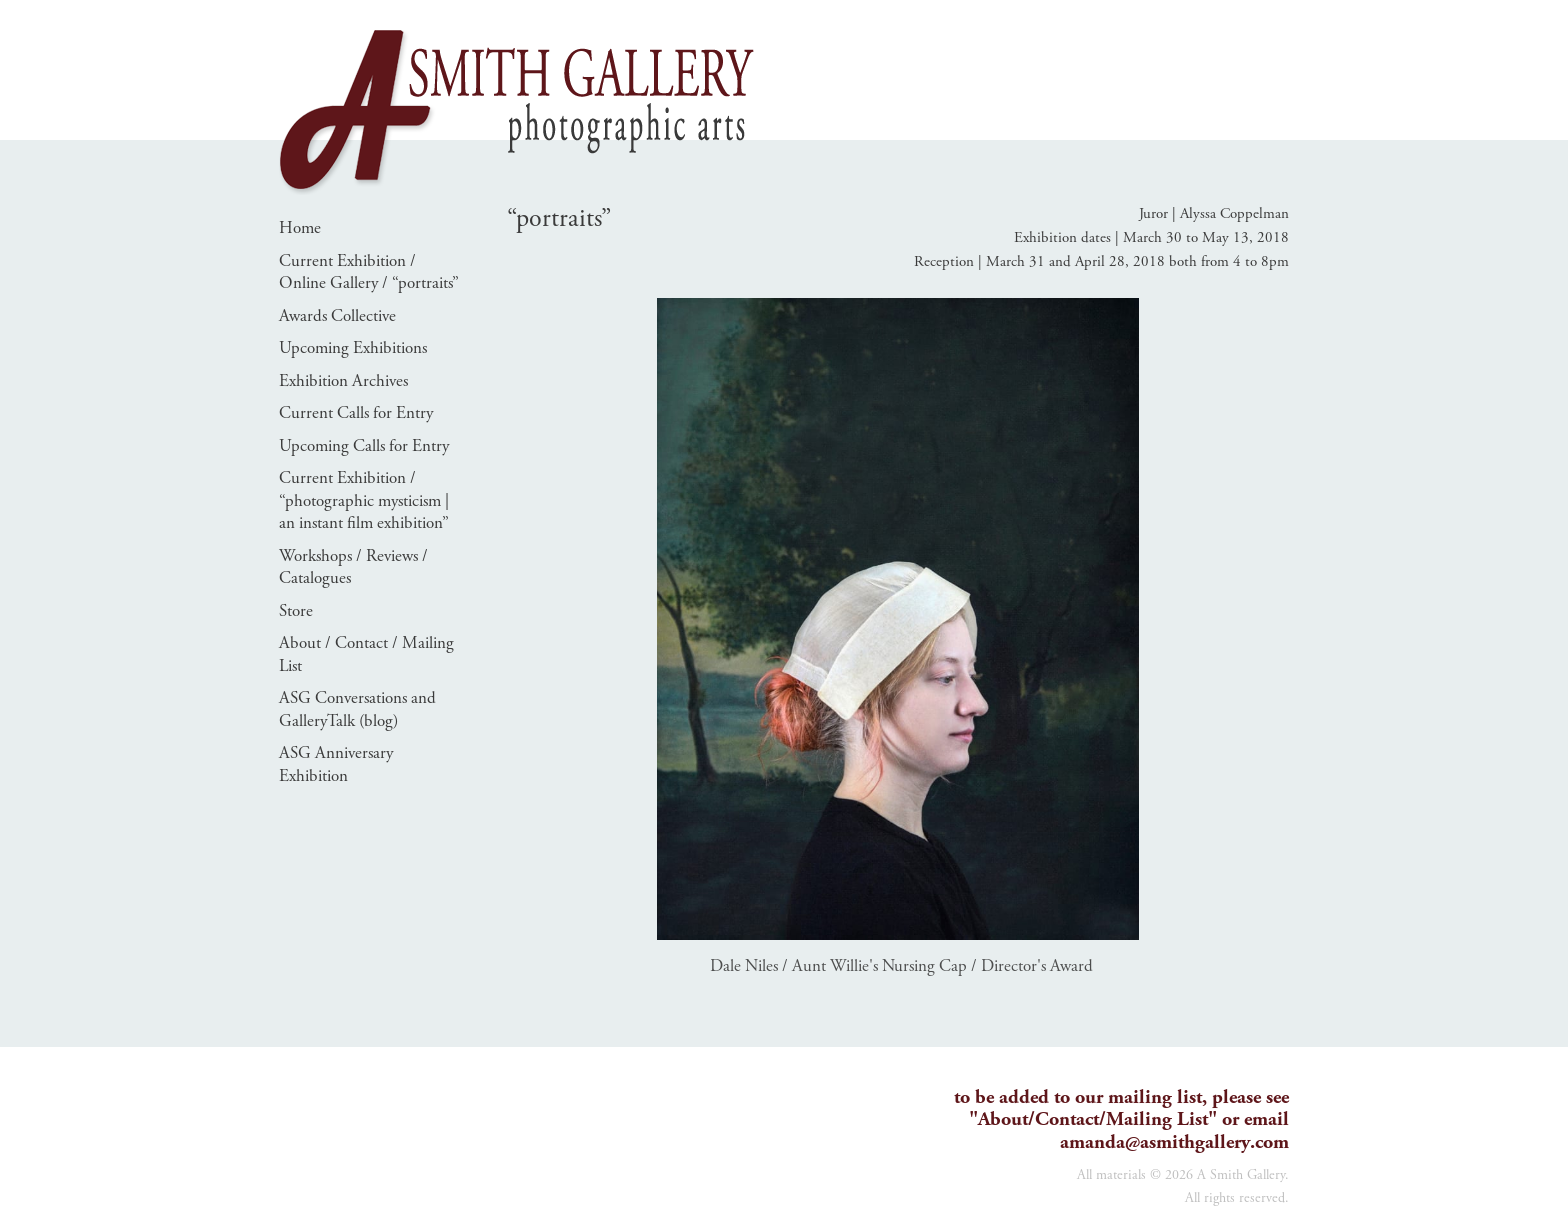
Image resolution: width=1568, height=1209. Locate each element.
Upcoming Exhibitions (353, 348)
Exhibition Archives (343, 381)
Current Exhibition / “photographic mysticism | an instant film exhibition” (364, 500)
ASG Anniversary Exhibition (336, 764)
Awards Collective (337, 316)
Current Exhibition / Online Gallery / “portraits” (369, 272)
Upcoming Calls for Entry (364, 446)
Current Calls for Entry (356, 413)
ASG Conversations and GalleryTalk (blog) (357, 709)
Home (300, 228)
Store (296, 611)
